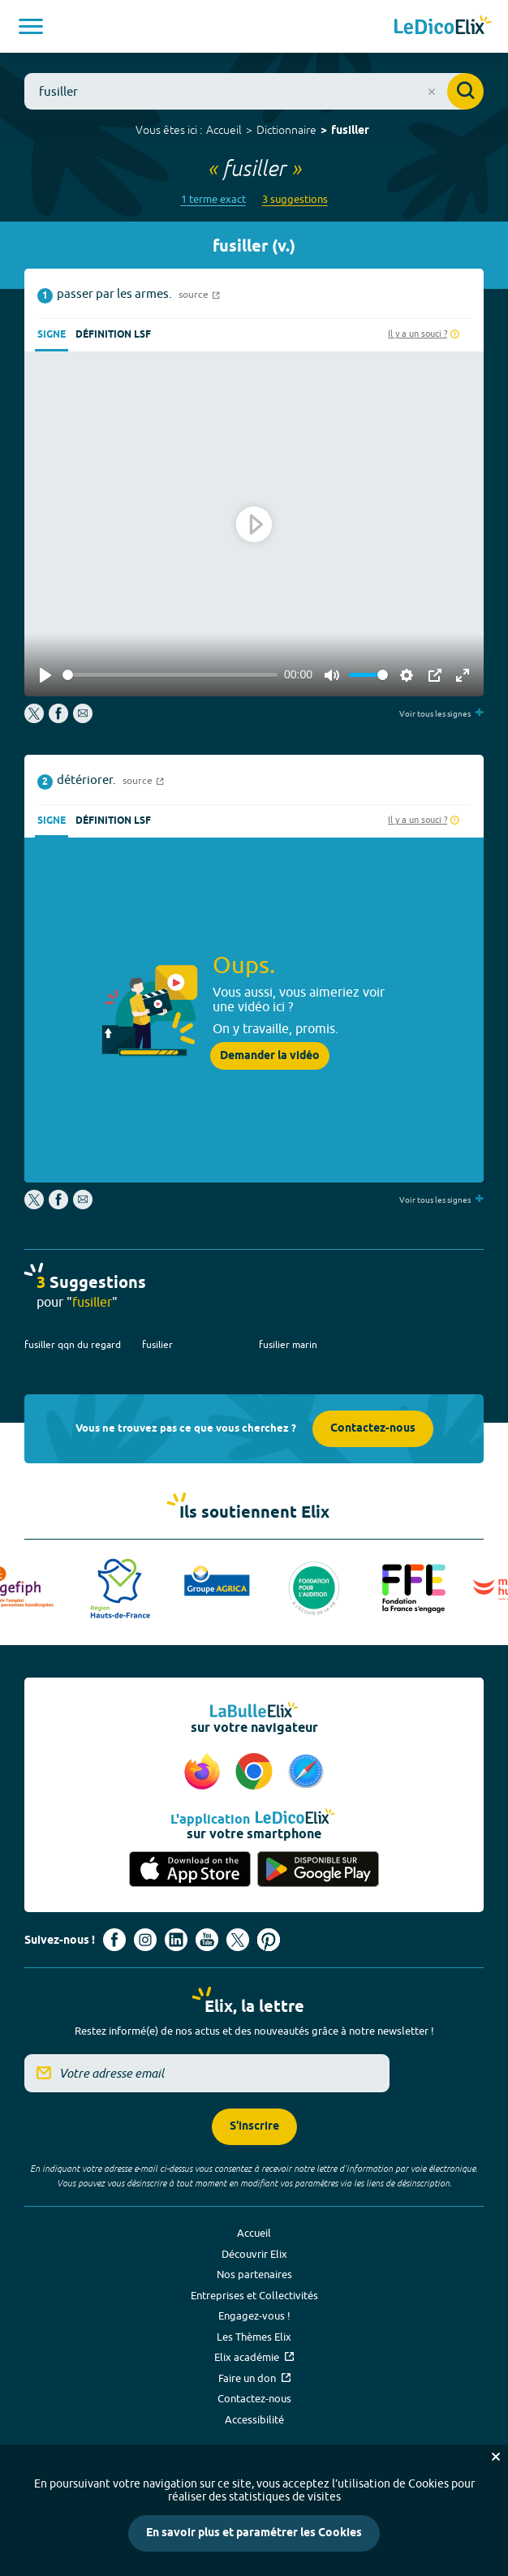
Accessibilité (254, 2419)
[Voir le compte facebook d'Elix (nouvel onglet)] (114, 1939)
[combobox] (254, 91)
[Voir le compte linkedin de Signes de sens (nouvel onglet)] (176, 1939)
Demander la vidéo (270, 1056)
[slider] (170, 675)
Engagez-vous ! (254, 2315)
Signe (51, 335)
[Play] (45, 675)
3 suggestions (295, 199)
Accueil (224, 129)
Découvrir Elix (254, 2253)
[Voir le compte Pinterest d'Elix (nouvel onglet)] (268, 1939)
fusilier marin (288, 1344)
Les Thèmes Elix (254, 2336)
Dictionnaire (286, 129)
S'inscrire (254, 2126)
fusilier (157, 1344)
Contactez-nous (372, 1429)
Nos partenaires (254, 2274)
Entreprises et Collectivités (254, 2295)
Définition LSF (113, 335)
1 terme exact (213, 199)
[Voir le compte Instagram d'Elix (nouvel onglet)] (145, 1939)
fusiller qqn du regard (72, 1344)
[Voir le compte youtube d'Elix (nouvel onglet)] (207, 1939)
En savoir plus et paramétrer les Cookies (254, 2533)
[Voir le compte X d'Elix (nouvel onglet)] (237, 1939)
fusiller (350, 131)
